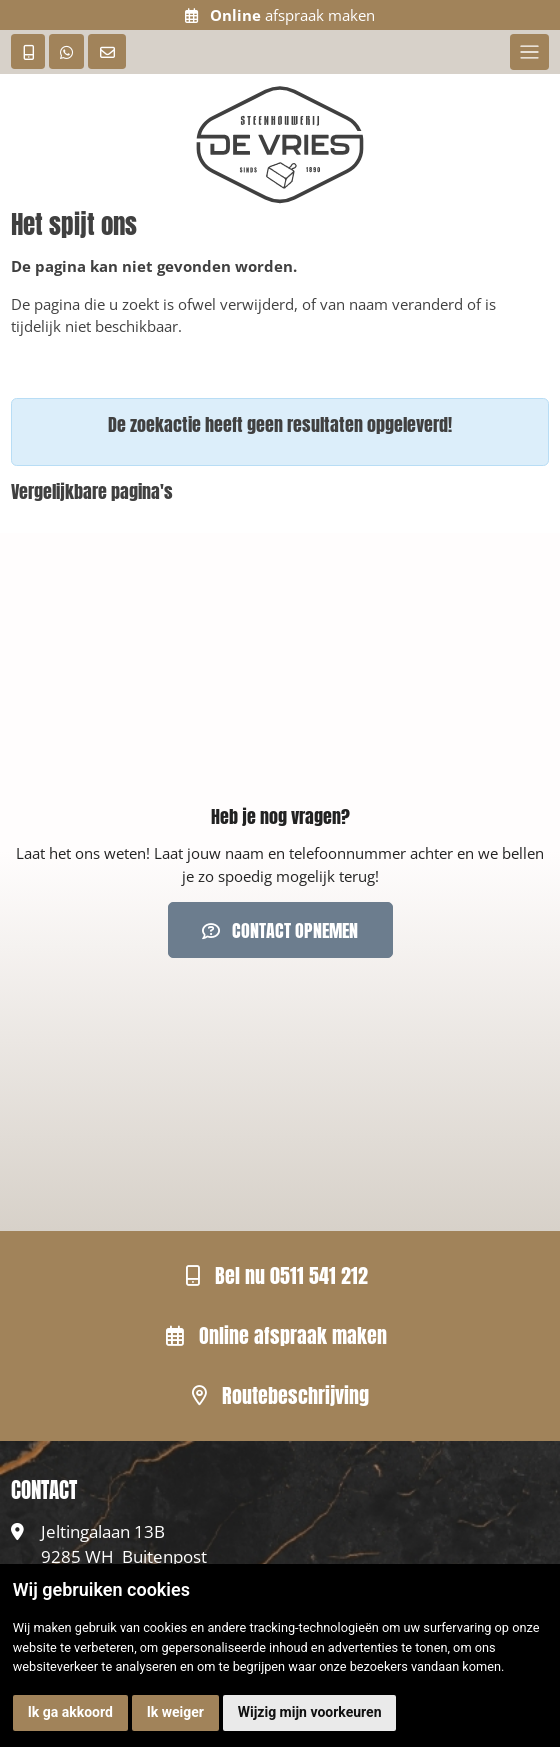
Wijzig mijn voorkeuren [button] (310, 1712)
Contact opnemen (280, 930)
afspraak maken (280, 15)
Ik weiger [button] (175, 1712)
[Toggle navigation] (529, 52)
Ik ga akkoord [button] (70, 1712)
